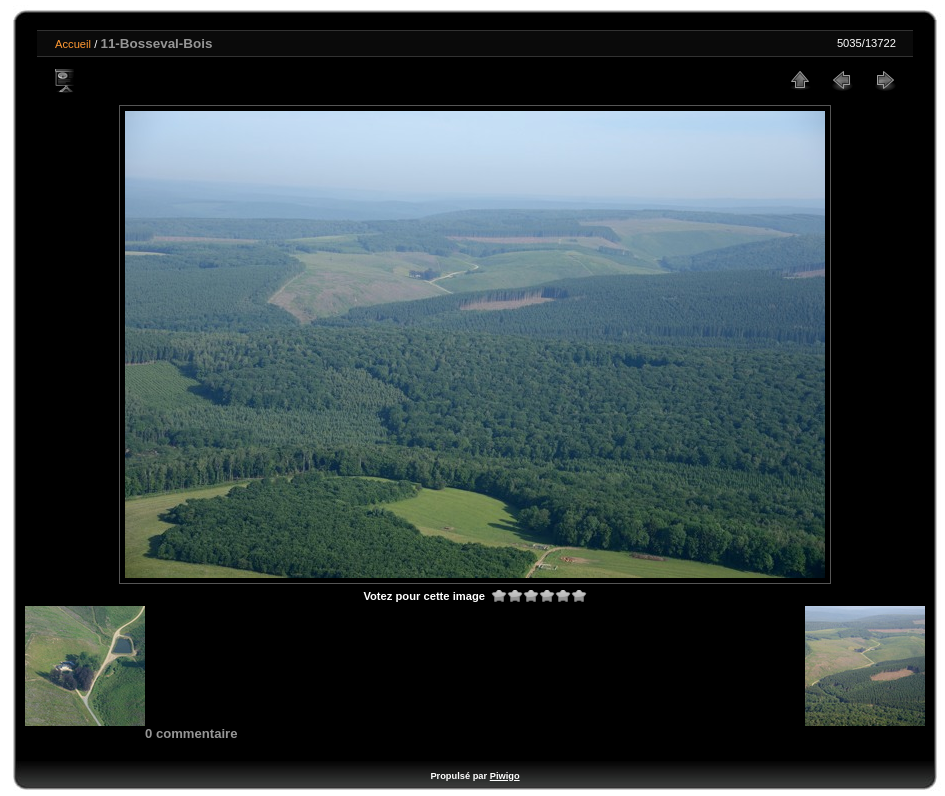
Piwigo (505, 776)
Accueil (73, 44)
